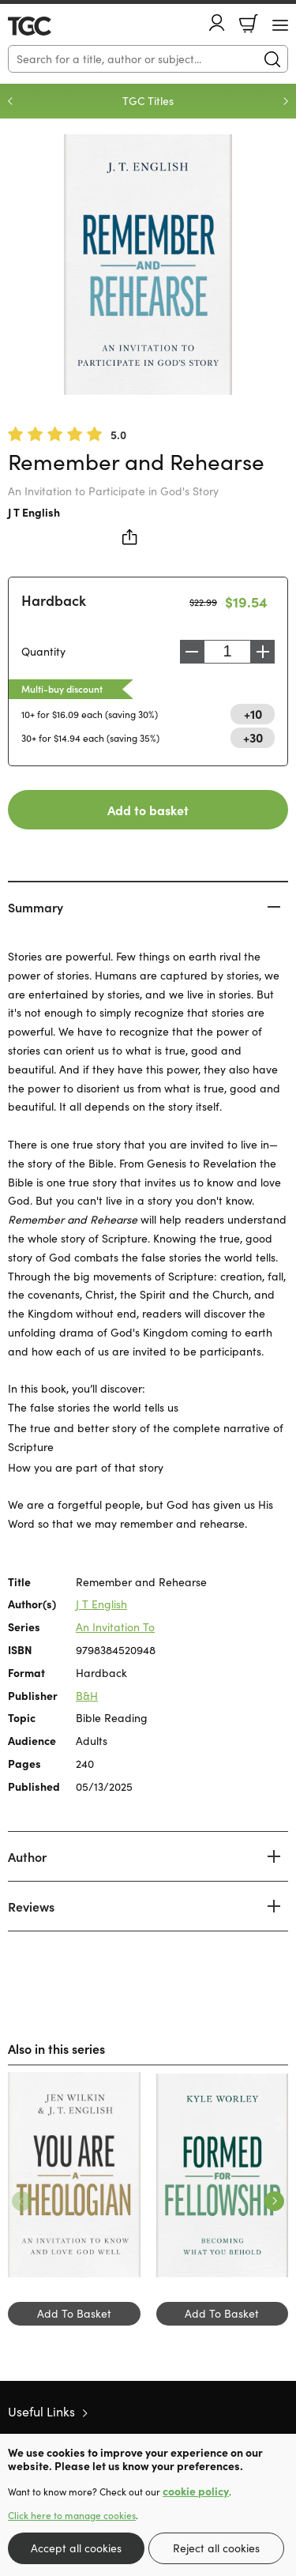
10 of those (53, 26)
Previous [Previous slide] (10, 101)
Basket (248, 23)
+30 (253, 737)
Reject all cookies (216, 2547)
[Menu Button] (280, 25)
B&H (87, 1695)
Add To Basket (74, 2313)
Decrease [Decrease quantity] (192, 652)
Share (130, 537)
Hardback (53, 600)
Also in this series (56, 2048)
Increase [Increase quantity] (263, 652)
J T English (34, 512)
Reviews (31, 1906)
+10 (253, 713)
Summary (35, 907)
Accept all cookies (76, 2547)
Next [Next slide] (285, 101)
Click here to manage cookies (72, 2515)
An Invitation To (115, 1626)
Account (217, 22)
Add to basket (148, 809)
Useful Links (41, 2411)
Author (27, 1856)
